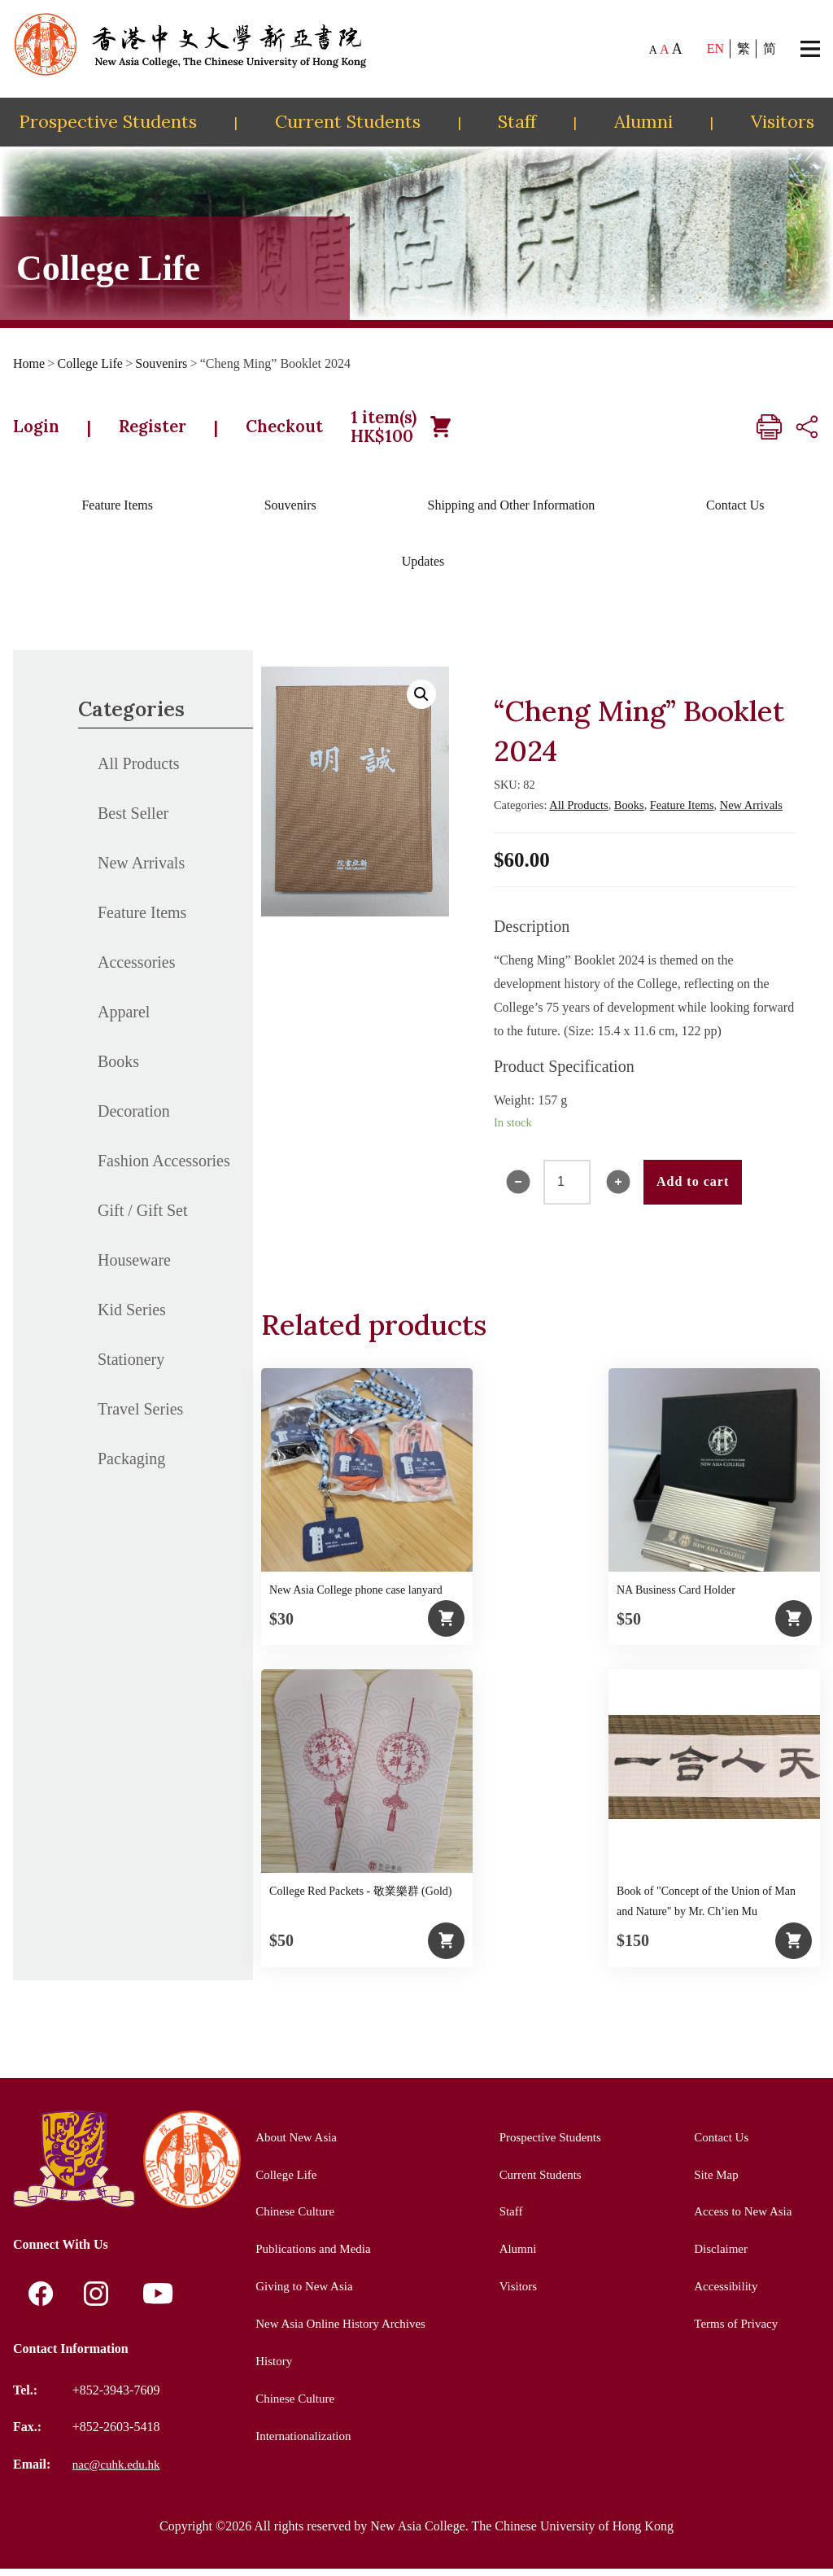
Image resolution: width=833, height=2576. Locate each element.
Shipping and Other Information (511, 513)
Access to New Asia (741, 2219)
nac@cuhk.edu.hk (119, 2471)
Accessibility (723, 2293)
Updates (423, 569)
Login (40, 431)
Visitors (782, 121)
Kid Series (132, 1318)
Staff (517, 121)
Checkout (318, 431)
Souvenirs (161, 363)
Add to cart (692, 1190)
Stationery (131, 1367)
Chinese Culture (291, 2219)
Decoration (134, 1119)
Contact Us (735, 513)
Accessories (137, 970)
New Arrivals (141, 871)
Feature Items (117, 513)
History (268, 2367)
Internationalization (300, 2441)
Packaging (131, 1467)
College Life (90, 363)
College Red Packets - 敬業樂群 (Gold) (360, 1899)
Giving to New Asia (301, 2293)
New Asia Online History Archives (339, 2331)
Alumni (643, 121)
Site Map (712, 2182)
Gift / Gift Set (143, 1218)
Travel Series (140, 1417)
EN (715, 48)
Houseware (134, 1268)
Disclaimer (717, 2256)
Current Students (348, 121)
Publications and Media (310, 2256)
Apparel (124, 1020)
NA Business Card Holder (676, 1598)
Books (118, 1069)
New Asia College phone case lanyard (356, 1598)
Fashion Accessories (164, 1169)
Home (29, 363)
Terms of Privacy (733, 2331)
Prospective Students (108, 121)
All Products (139, 772)
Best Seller (133, 821)
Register (170, 431)
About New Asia (292, 2145)
